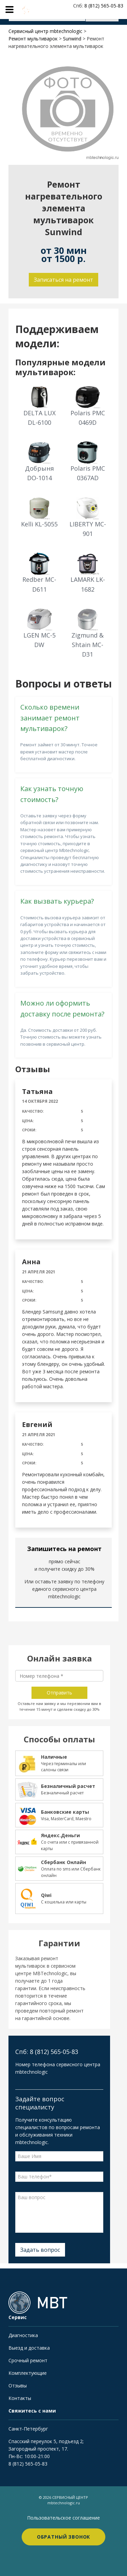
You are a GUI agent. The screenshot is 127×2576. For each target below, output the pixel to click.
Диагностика (23, 2335)
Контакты (19, 2398)
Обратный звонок (63, 2537)
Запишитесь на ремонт (64, 1549)
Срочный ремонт (27, 2360)
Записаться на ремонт (63, 279)
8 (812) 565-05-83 (27, 2463)
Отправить (59, 1692)
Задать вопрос (40, 2249)
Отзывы (17, 2385)
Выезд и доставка (29, 2348)
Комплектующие (27, 2373)
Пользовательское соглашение (63, 2517)
